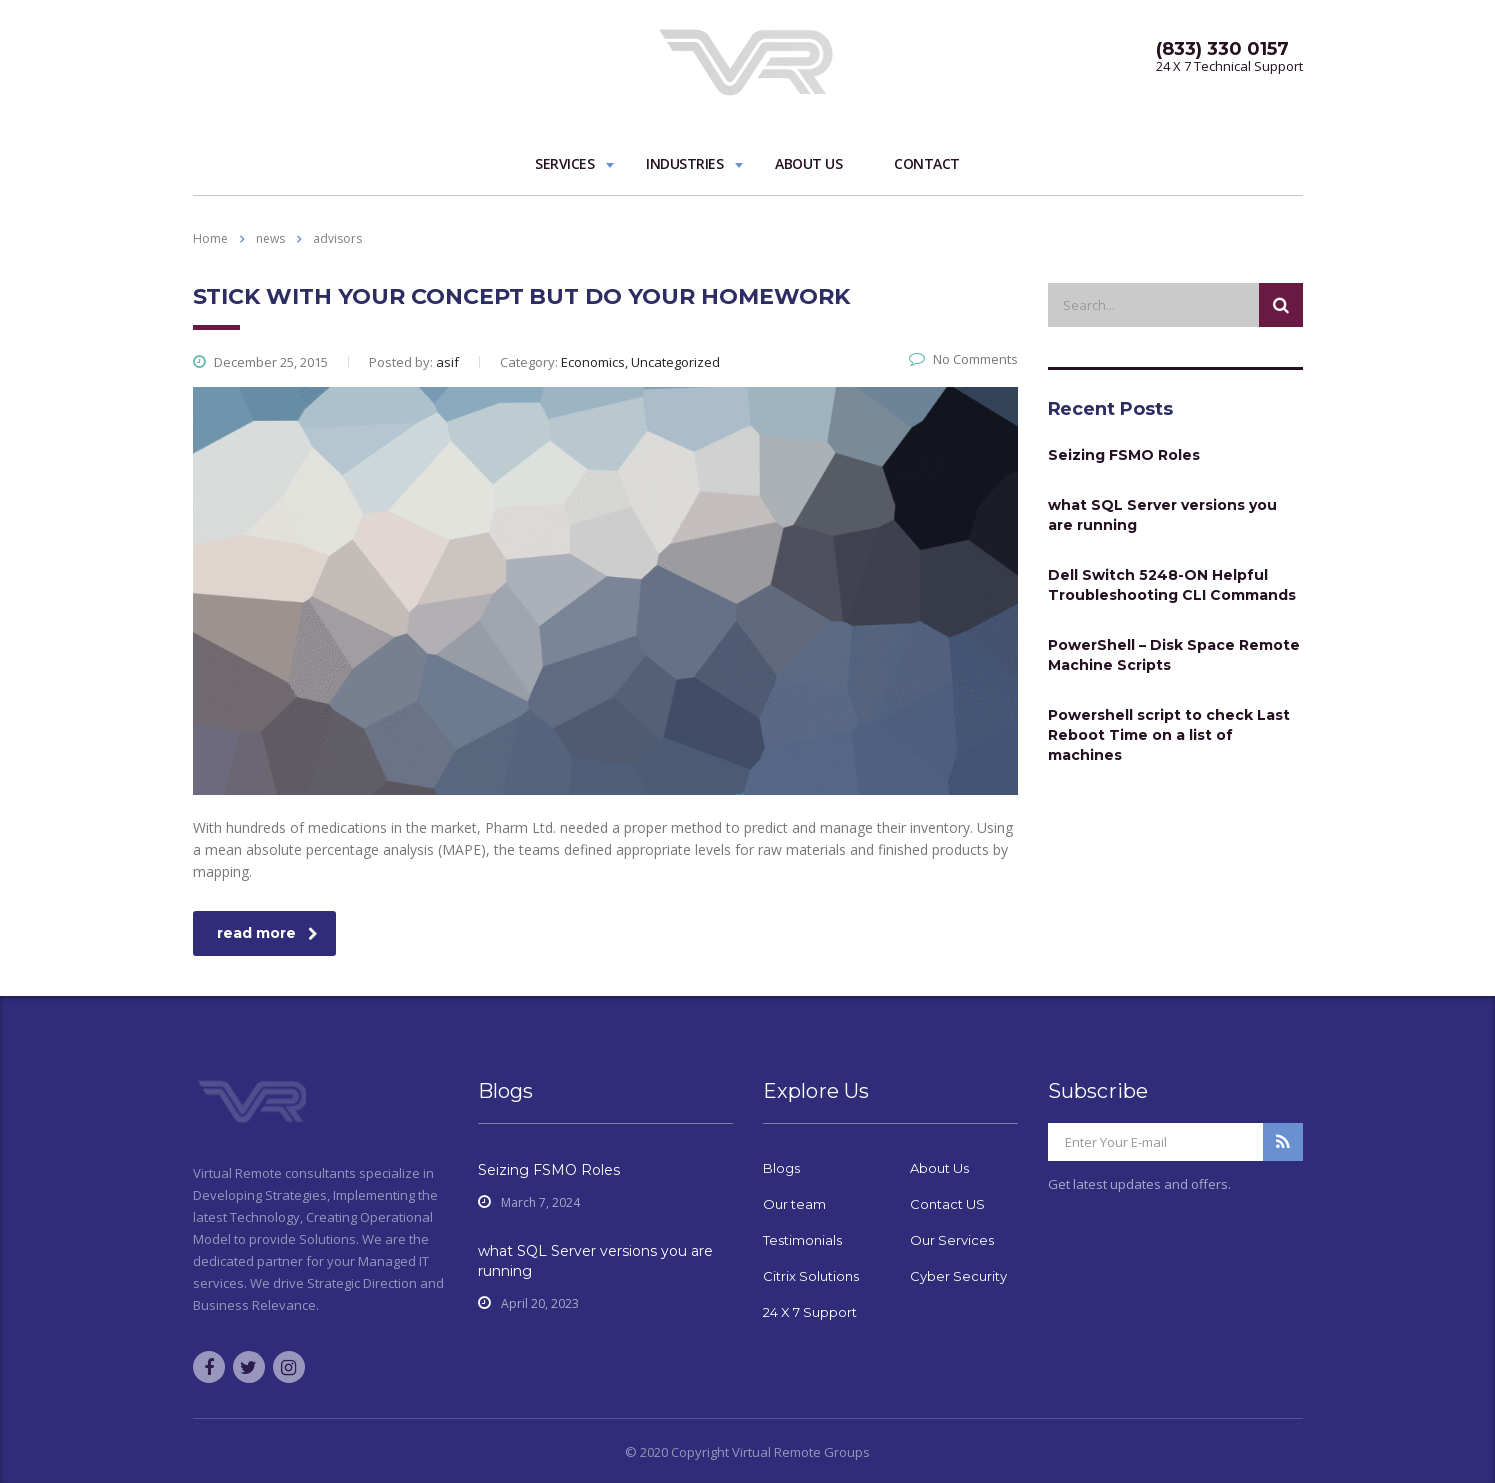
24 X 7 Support (810, 1312)
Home (210, 238)
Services (564, 163)
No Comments (963, 359)
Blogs (781, 1168)
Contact (927, 163)
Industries (684, 163)
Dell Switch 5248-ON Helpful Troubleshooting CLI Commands (1172, 585)
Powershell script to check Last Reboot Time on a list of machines (1169, 735)
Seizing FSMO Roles (1124, 455)
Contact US (947, 1204)
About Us (808, 163)
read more (267, 933)
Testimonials (802, 1240)
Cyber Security (958, 1276)
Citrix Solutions (811, 1276)
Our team (794, 1204)
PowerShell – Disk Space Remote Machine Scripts (1174, 655)
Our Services (952, 1240)
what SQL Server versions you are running (1162, 515)
